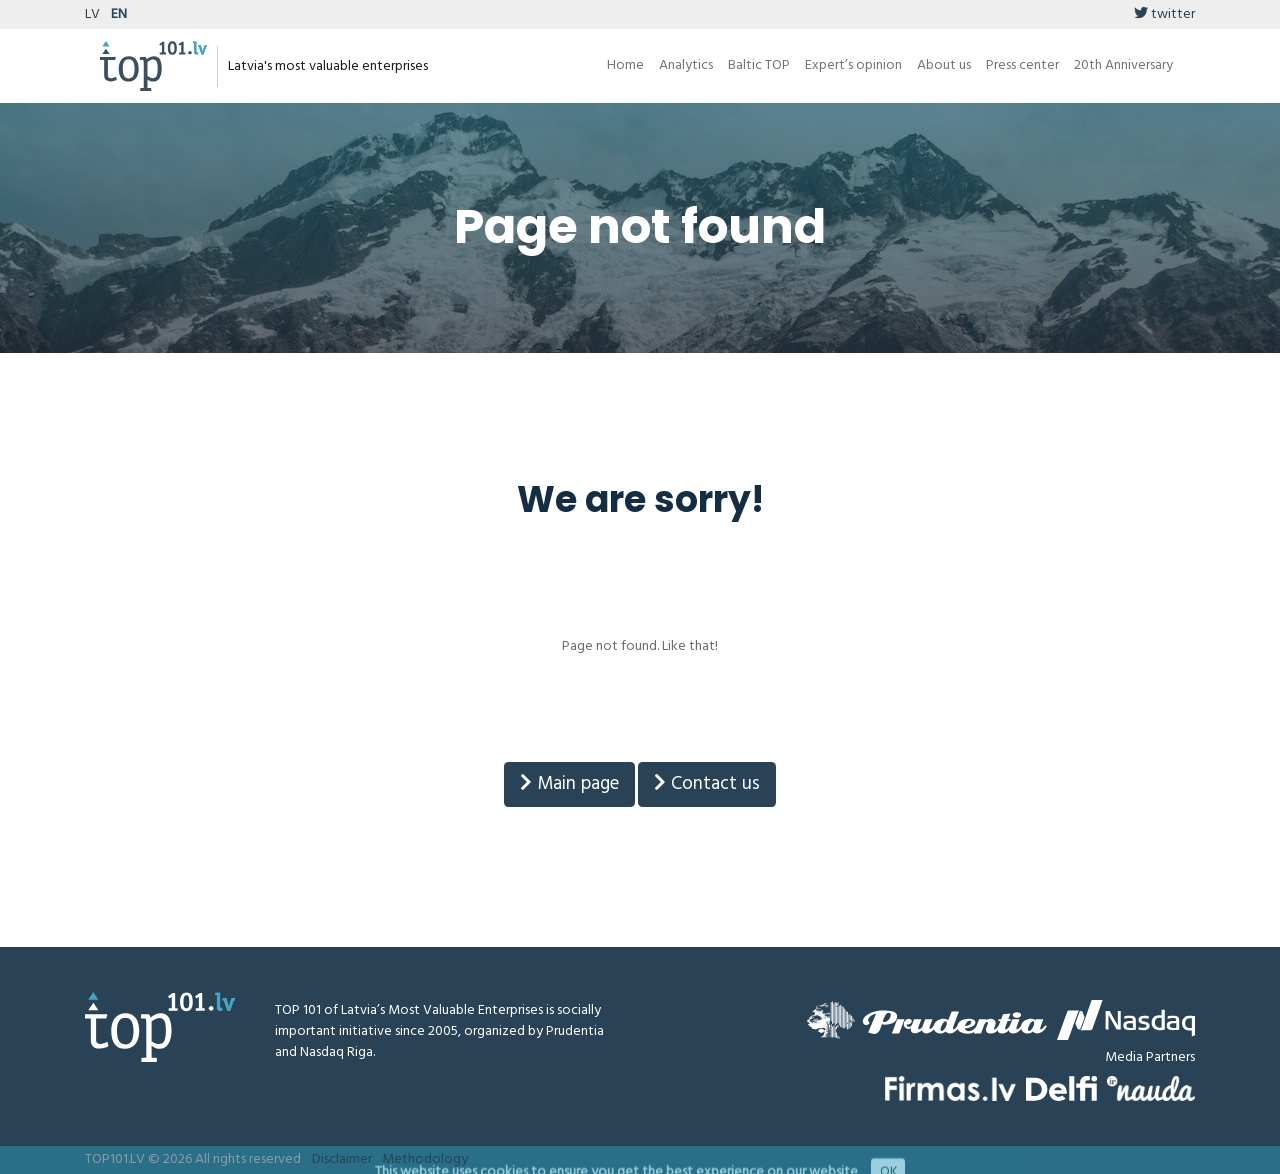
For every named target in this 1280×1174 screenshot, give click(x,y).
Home (625, 65)
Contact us (707, 784)
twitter (1164, 14)
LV (92, 14)
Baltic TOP (759, 65)
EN (119, 14)
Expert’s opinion (853, 65)
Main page (569, 784)
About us (944, 65)
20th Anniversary (1123, 65)
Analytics (686, 65)
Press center (1022, 65)
